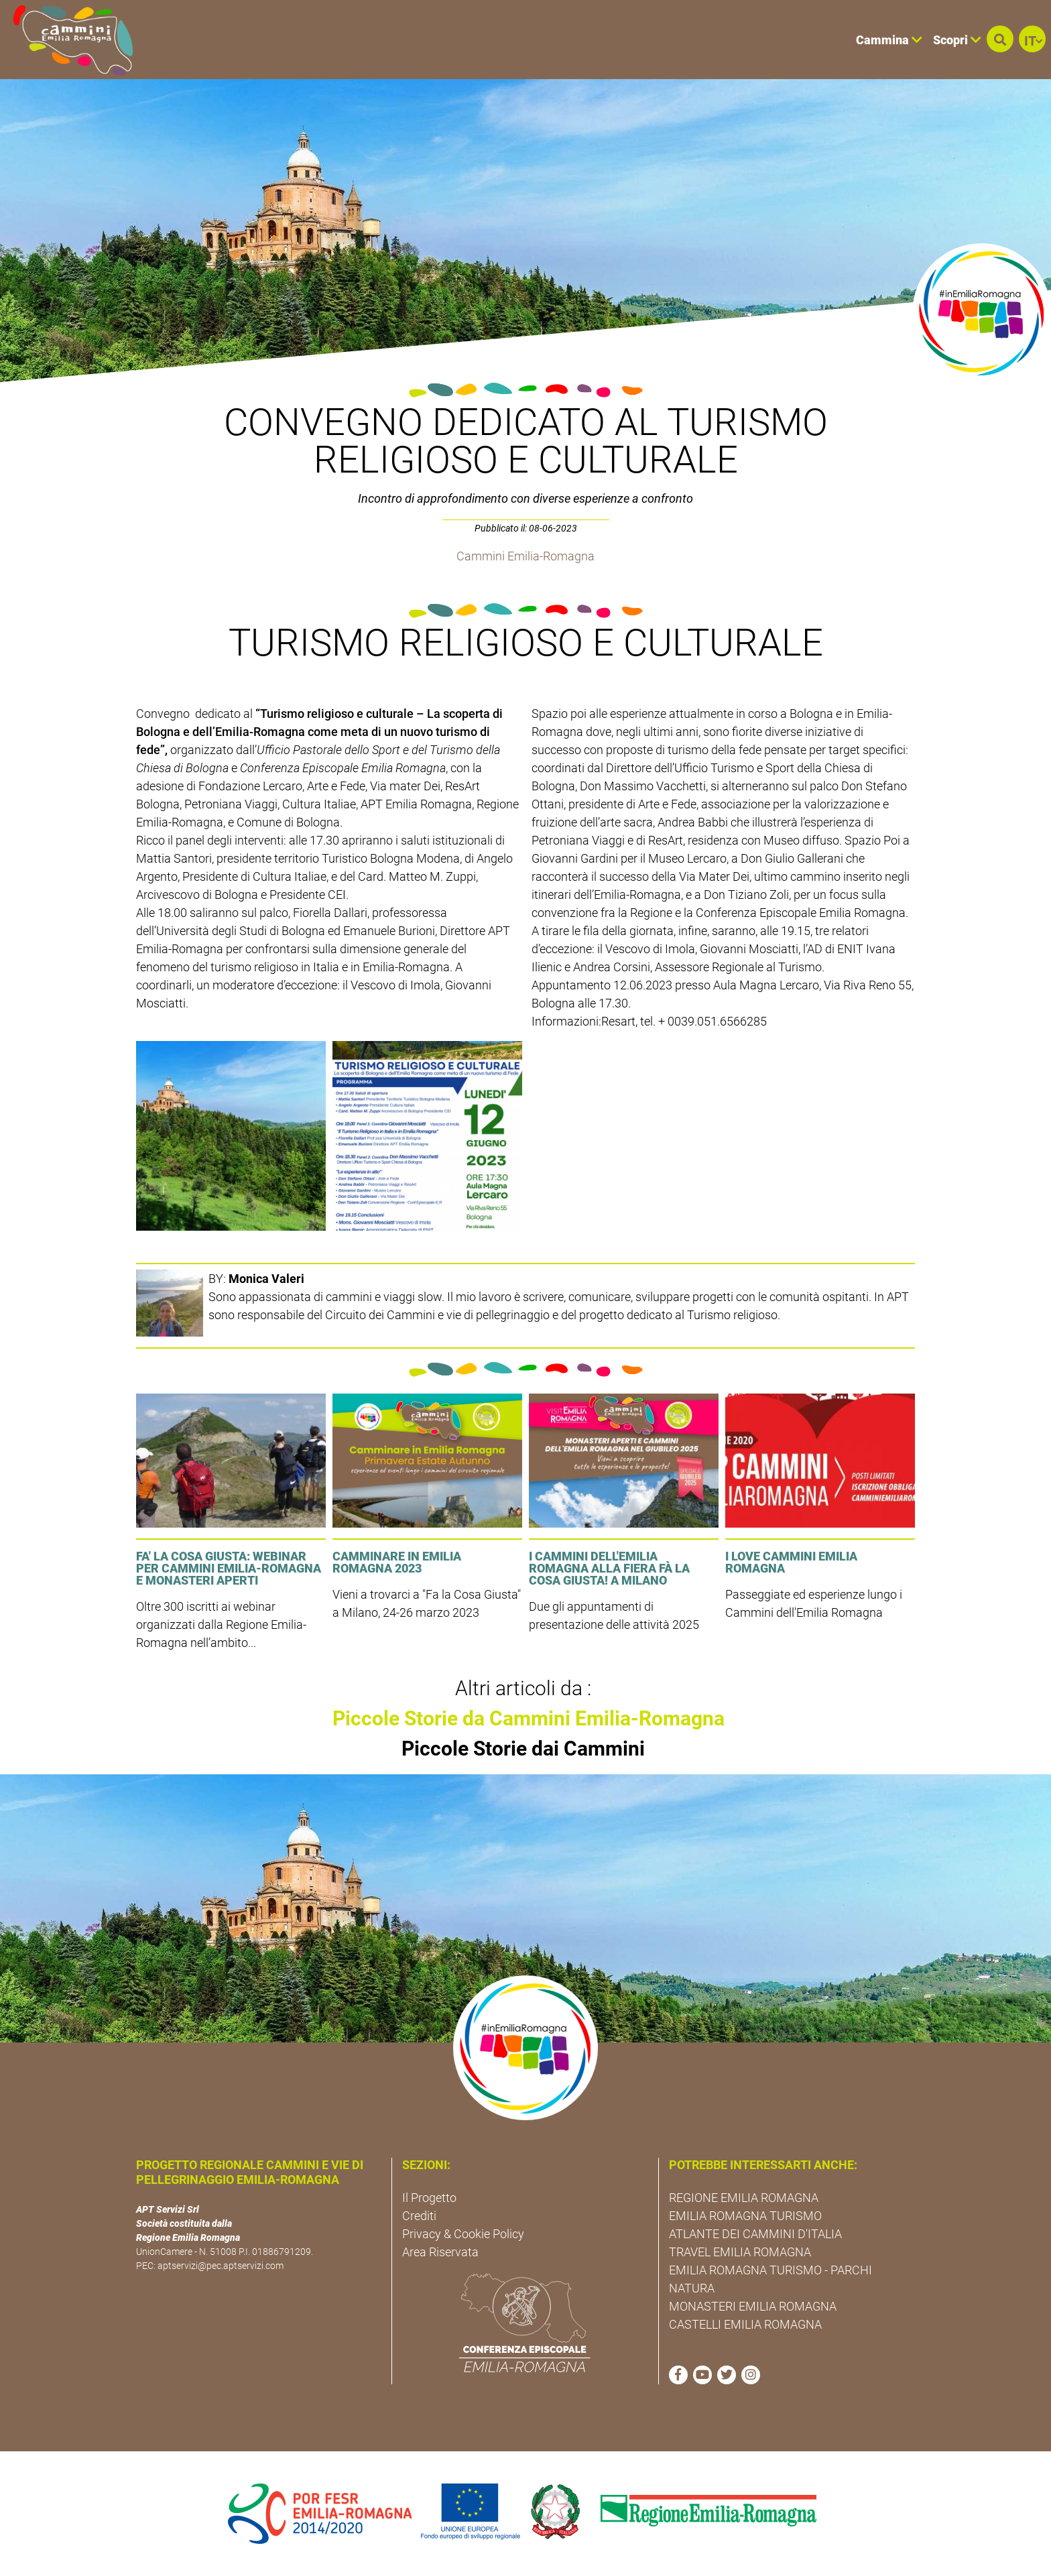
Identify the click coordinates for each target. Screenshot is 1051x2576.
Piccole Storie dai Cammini (523, 1748)
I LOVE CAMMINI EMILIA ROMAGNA (791, 1562)
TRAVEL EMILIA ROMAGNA (740, 2252)
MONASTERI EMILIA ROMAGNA (753, 2306)
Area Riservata (440, 2252)
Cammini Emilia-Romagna (525, 556)
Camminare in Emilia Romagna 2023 (396, 1562)
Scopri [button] (957, 40)
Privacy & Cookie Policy (463, 2234)
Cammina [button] (889, 40)
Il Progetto (429, 2198)
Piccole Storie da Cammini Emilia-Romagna (528, 1718)
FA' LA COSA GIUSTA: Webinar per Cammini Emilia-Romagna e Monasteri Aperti (228, 1568)
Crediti (419, 2216)
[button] (1000, 38)
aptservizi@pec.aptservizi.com (221, 2265)
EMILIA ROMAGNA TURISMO (745, 2216)
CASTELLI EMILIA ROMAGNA (745, 2324)
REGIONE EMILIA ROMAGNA (743, 2198)
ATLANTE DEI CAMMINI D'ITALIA (755, 2234)
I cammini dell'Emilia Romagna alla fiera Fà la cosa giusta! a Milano (609, 1568)
